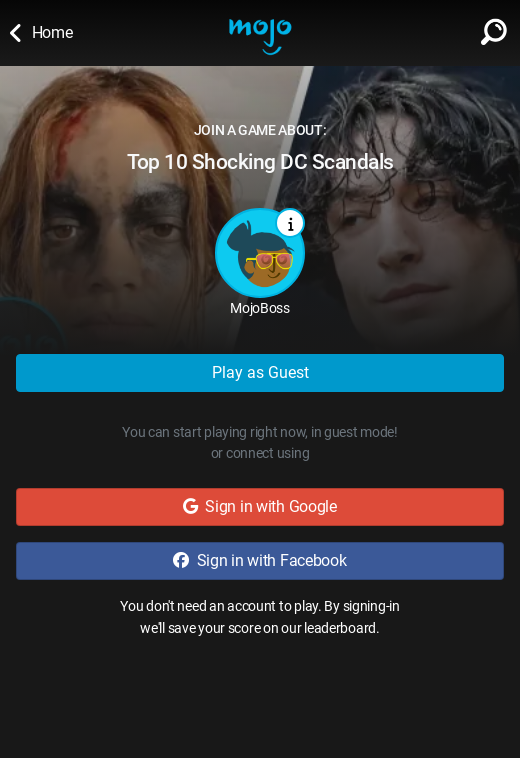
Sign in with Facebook (259, 560)
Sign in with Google (260, 506)
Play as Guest (260, 372)
